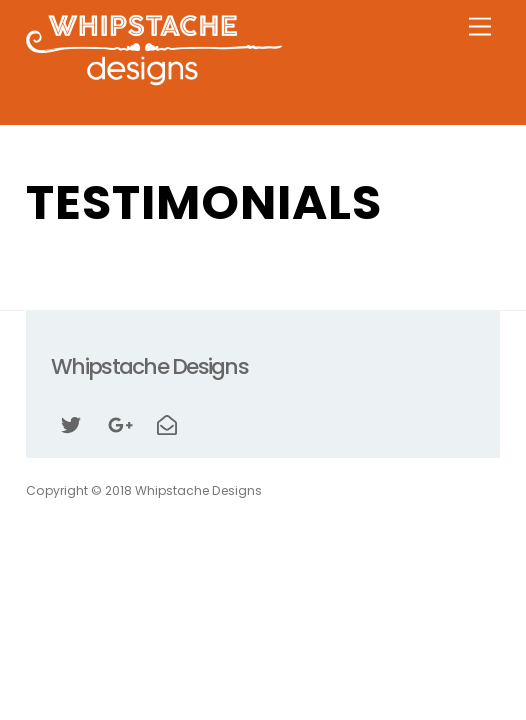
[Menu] (480, 27)
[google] (119, 423)
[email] (167, 423)
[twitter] (71, 423)
